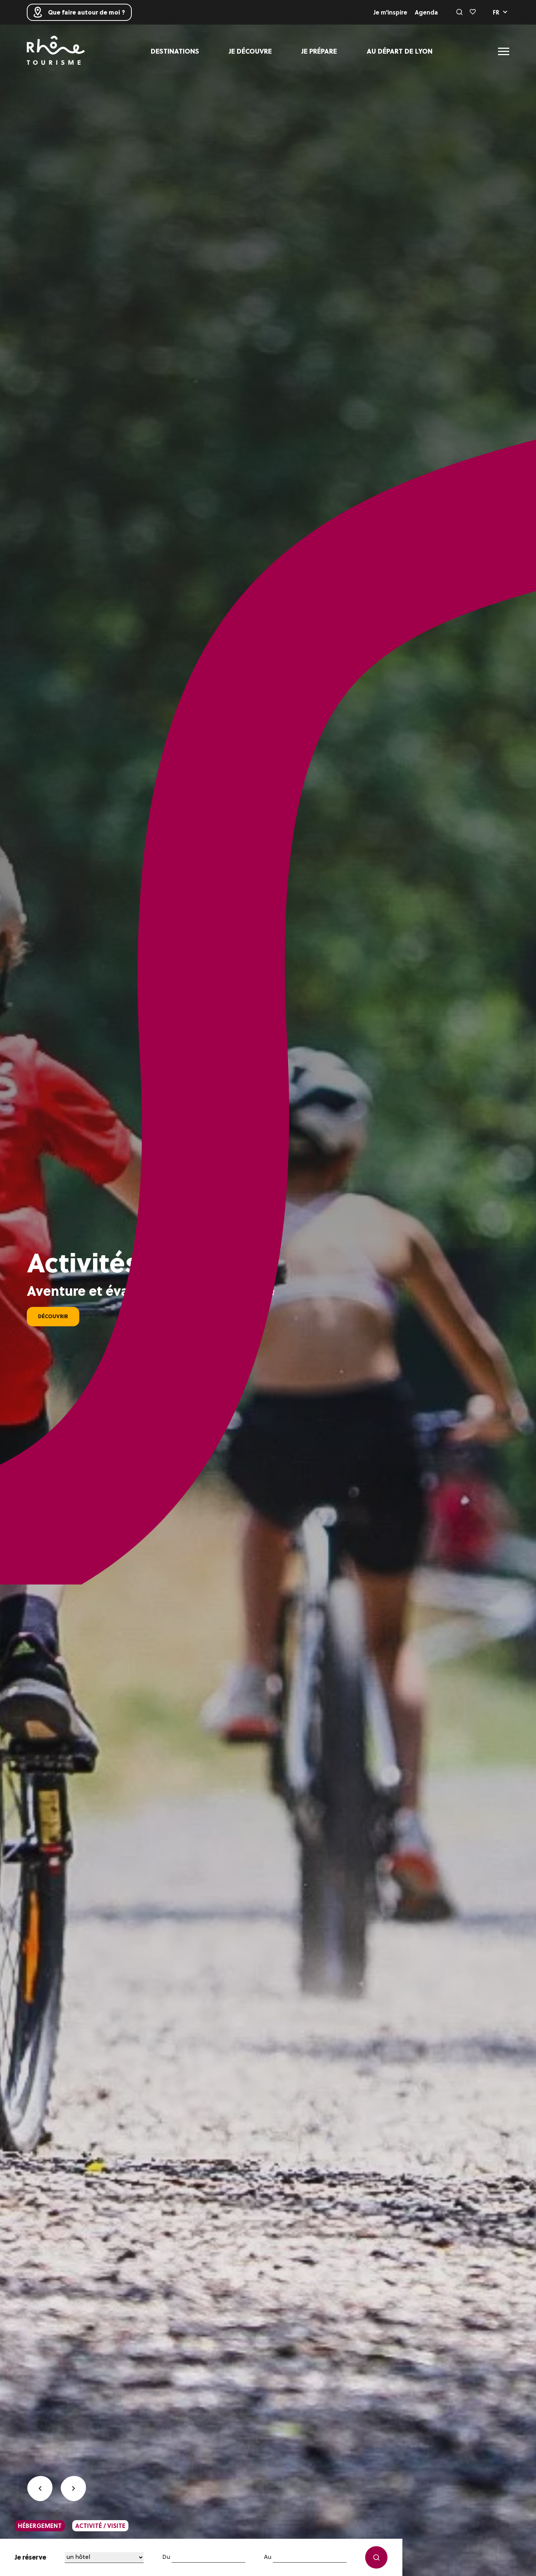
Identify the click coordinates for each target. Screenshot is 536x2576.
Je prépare (319, 51)
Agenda (426, 12)
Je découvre (250, 51)
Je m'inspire (390, 12)
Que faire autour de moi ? (79, 12)
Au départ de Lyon (400, 51)
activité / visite (100, 2526)
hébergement (40, 2526)
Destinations (175, 51)
